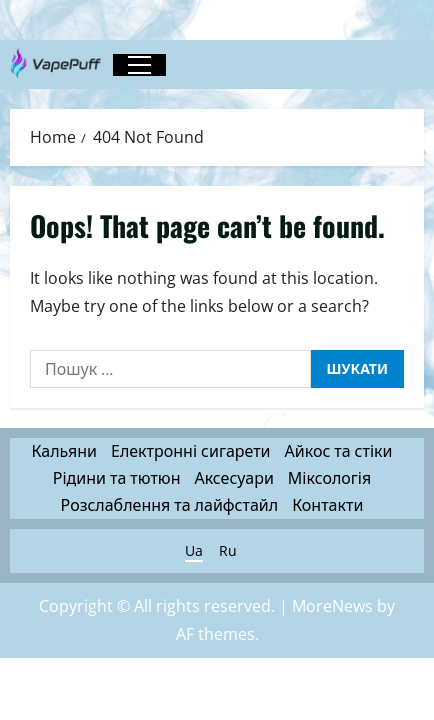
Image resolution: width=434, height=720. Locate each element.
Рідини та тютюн (117, 478)
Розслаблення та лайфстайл (170, 505)
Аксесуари (233, 478)
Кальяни (64, 451)
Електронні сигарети (191, 451)
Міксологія (329, 478)
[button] (139, 65)
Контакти (327, 505)
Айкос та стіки (339, 451)
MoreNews (332, 606)
